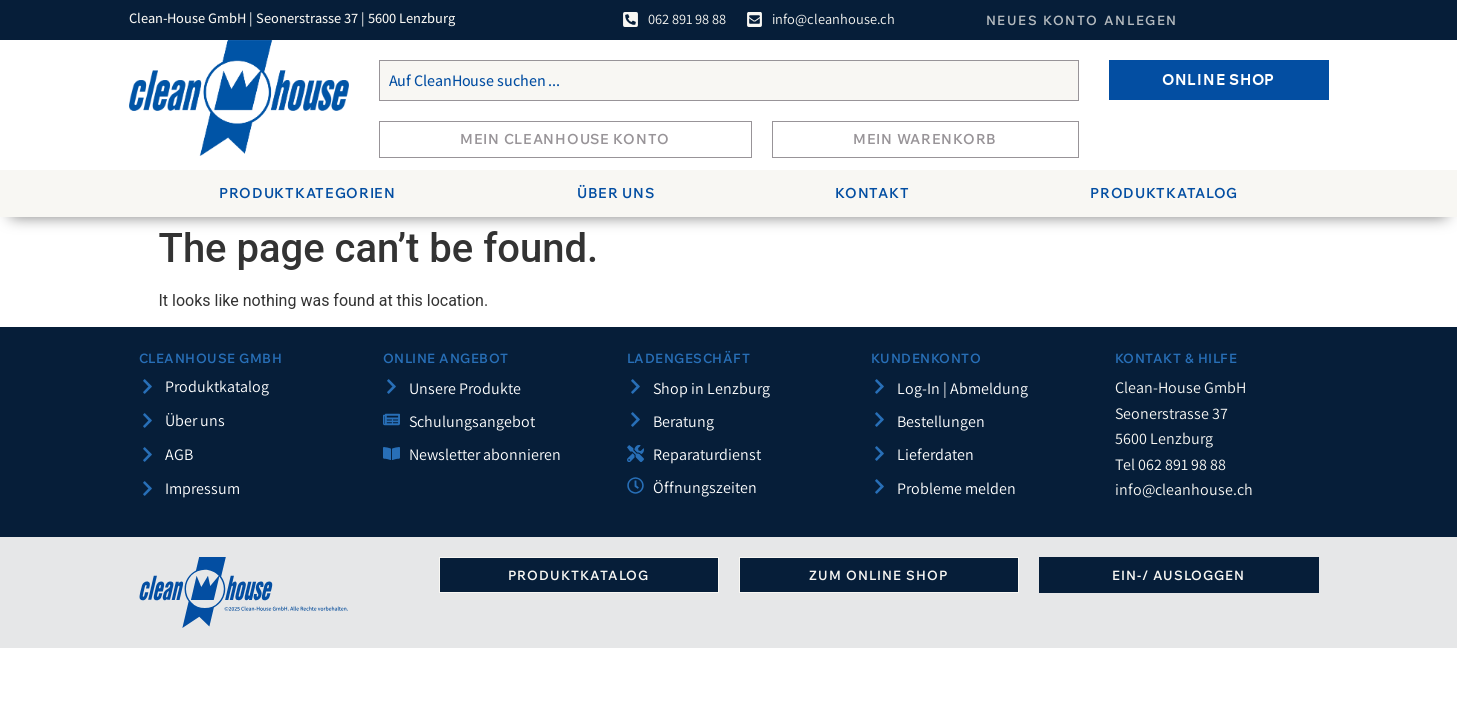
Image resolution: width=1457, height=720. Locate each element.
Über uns (616, 192)
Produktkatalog (1164, 192)
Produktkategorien (307, 192)
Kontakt (872, 192)
